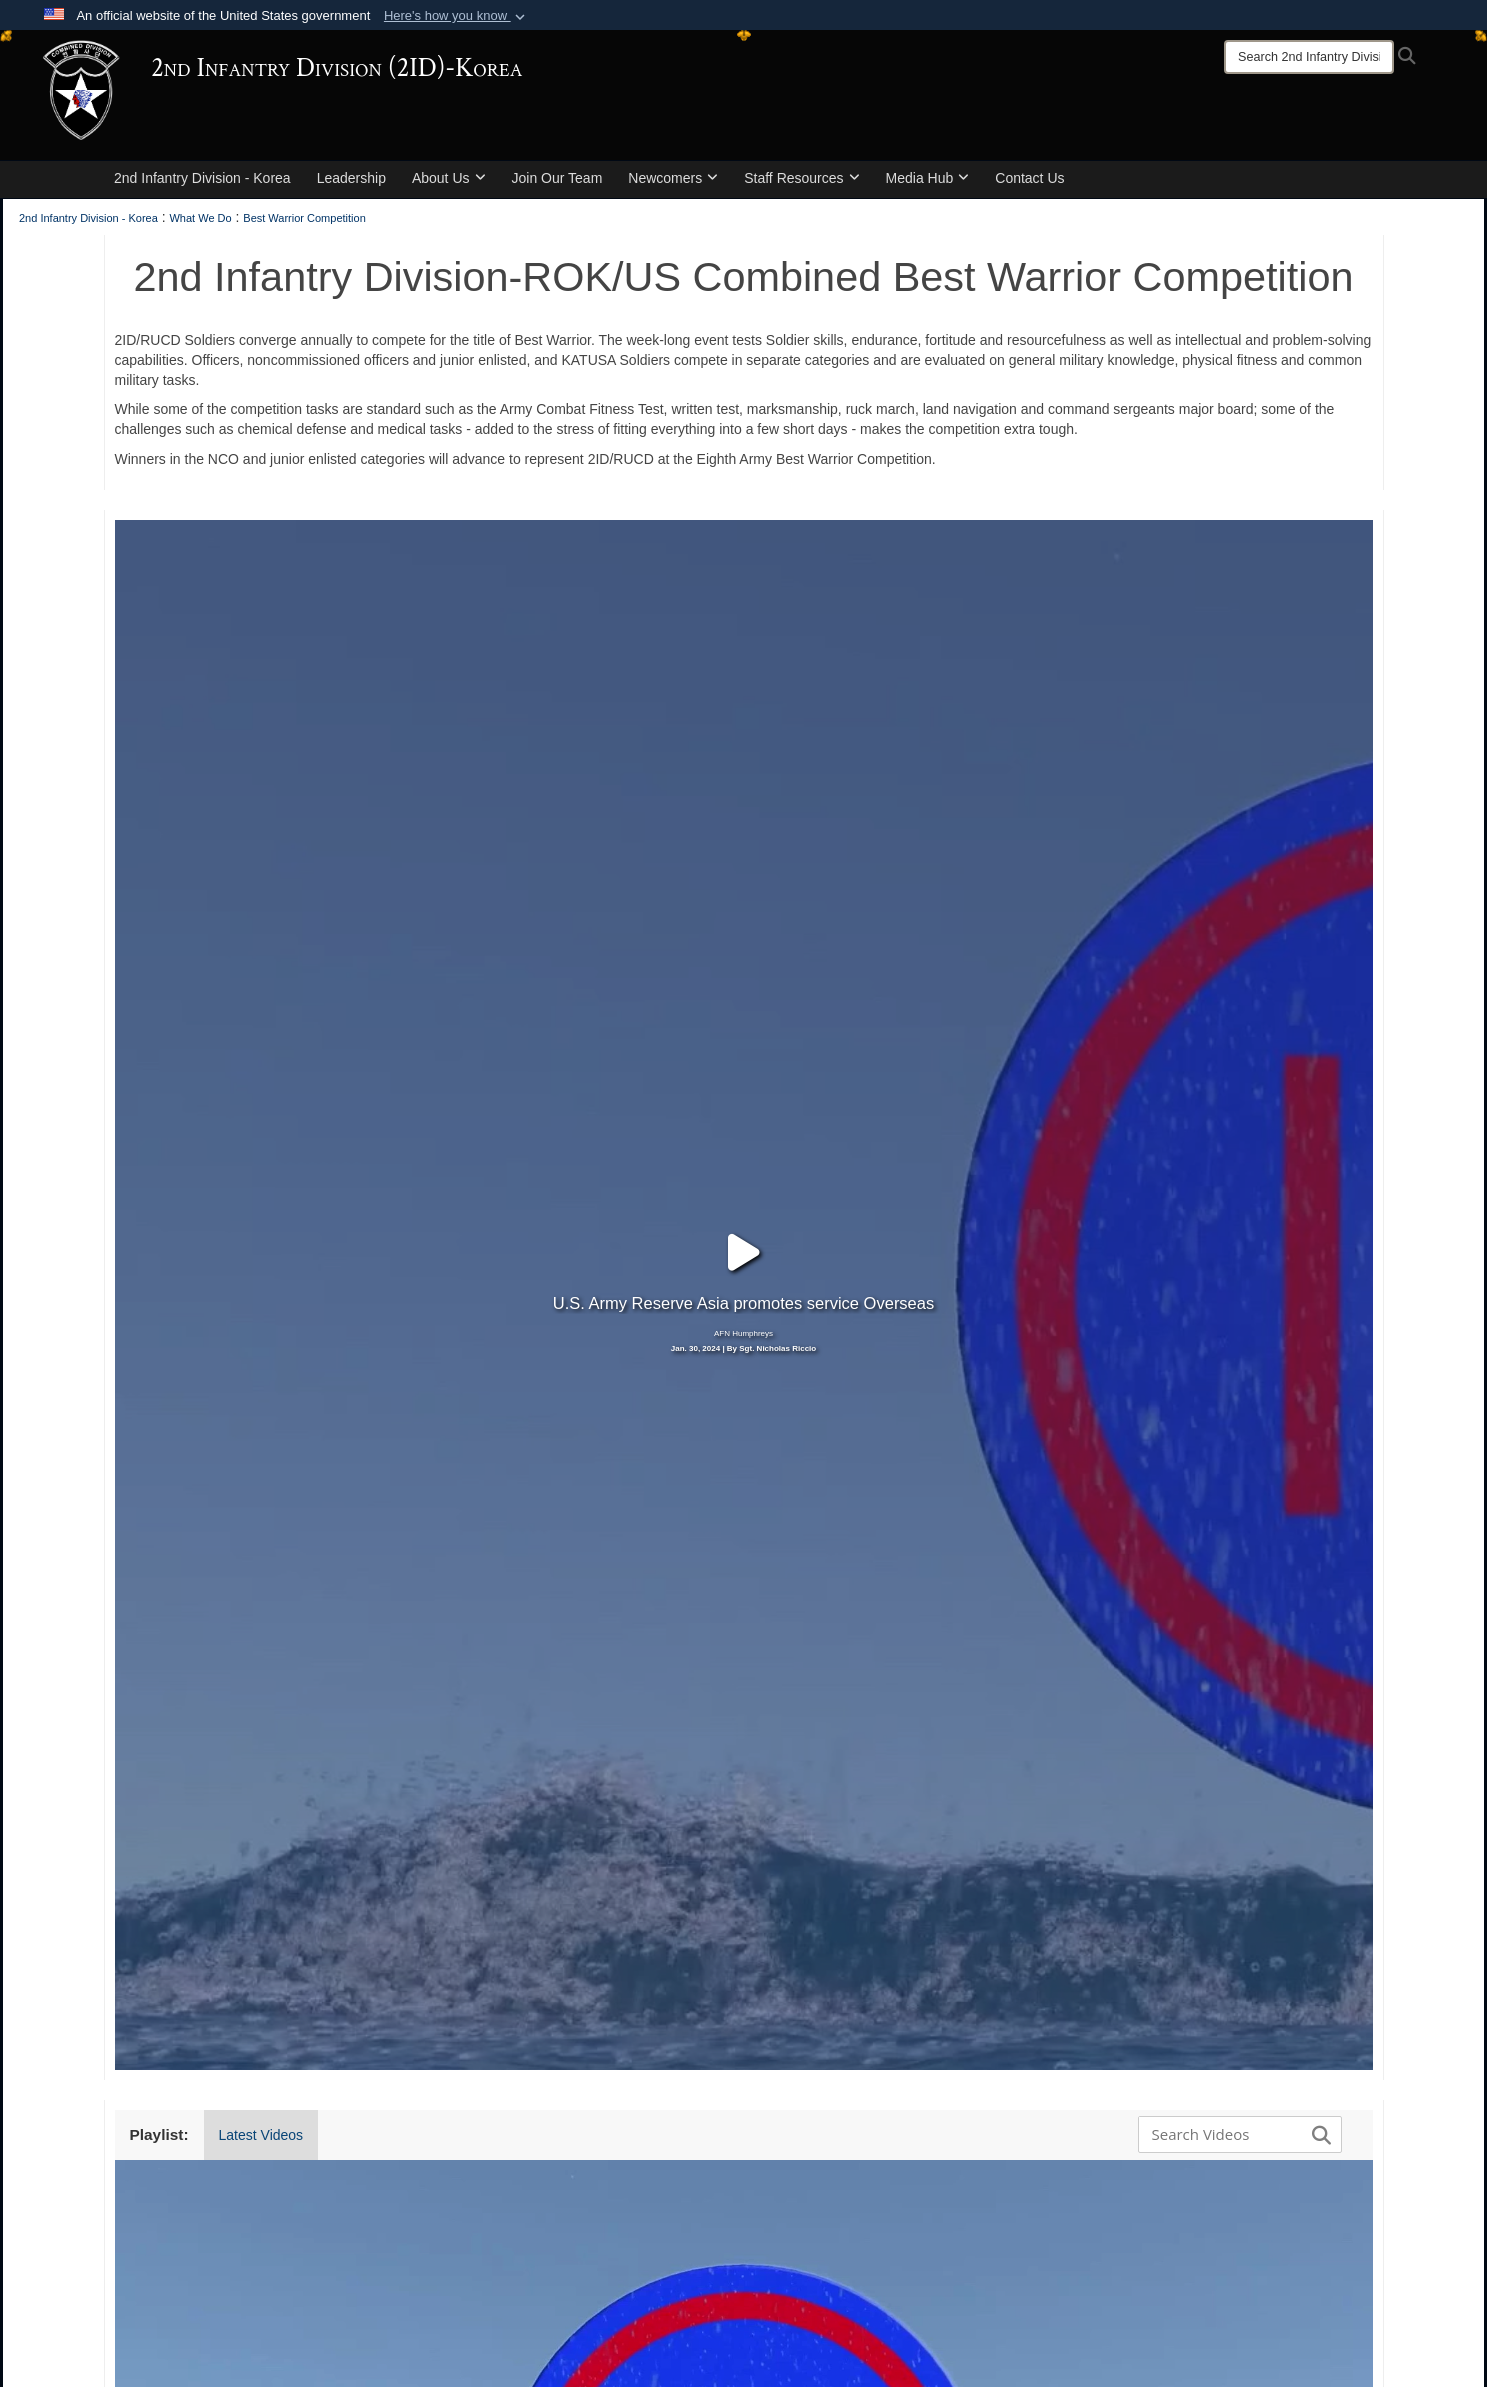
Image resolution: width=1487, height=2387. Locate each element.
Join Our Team (557, 178)
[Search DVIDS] (1235, 1832)
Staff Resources (801, 178)
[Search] (1309, 57)
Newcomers (673, 178)
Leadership (351, 178)
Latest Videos (261, 1833)
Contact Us (1029, 178)
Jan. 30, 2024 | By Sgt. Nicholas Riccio (743, 1198)
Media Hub (928, 178)
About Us (449, 178)
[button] (456, 16)
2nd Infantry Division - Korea (202, 178)
